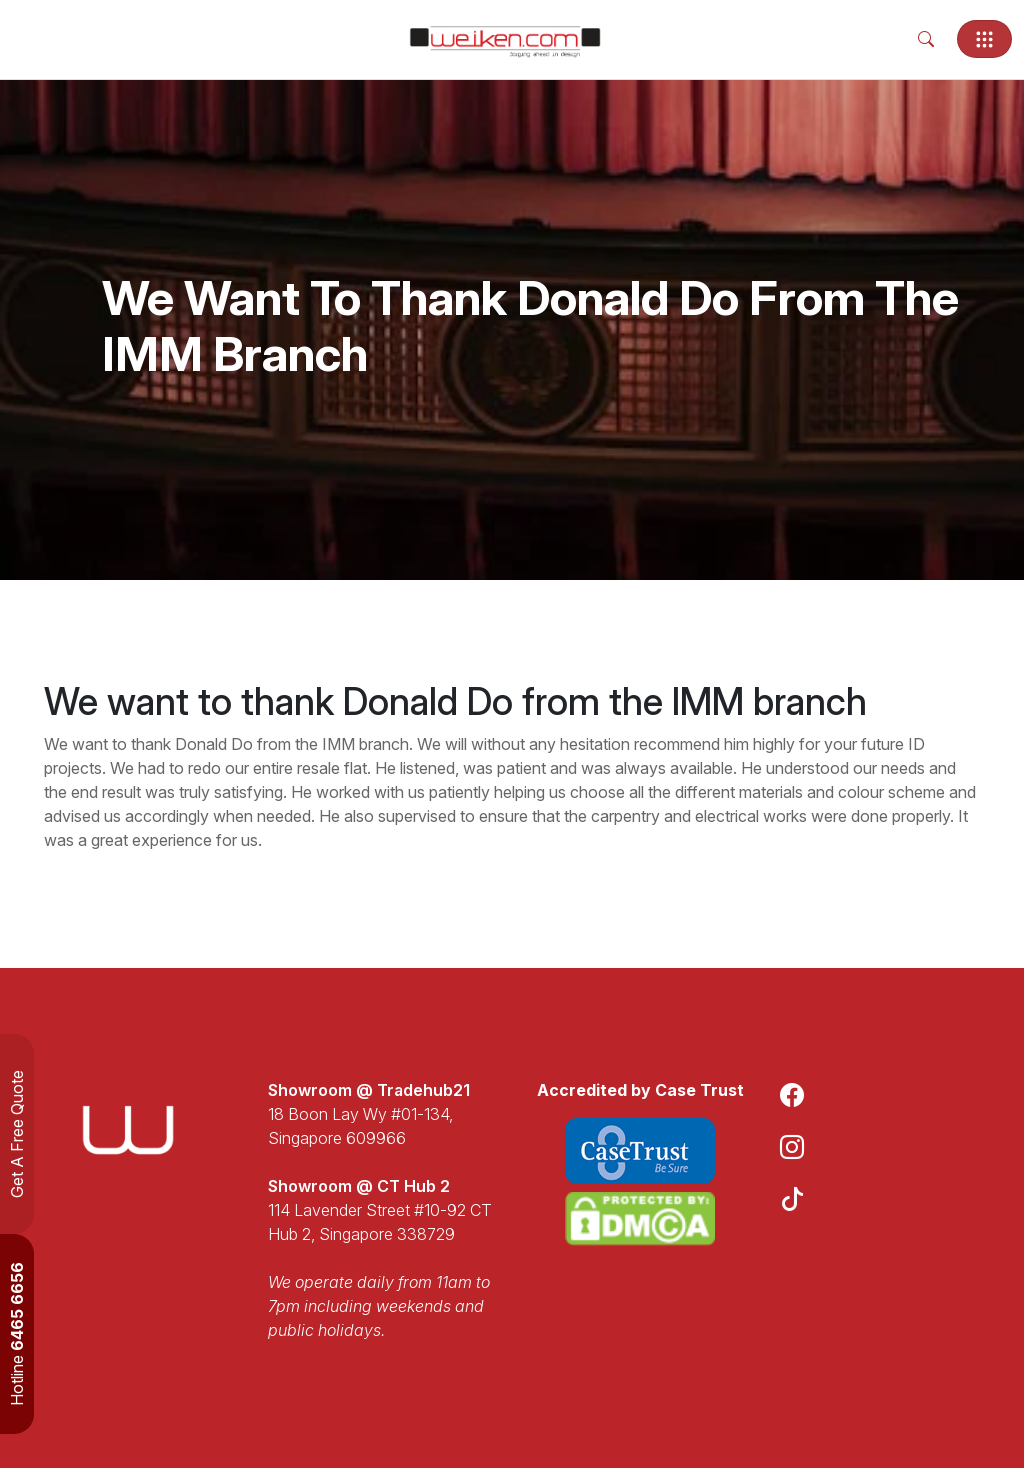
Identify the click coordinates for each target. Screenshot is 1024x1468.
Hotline (17, 1334)
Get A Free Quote (17, 1134)
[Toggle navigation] (984, 39)
